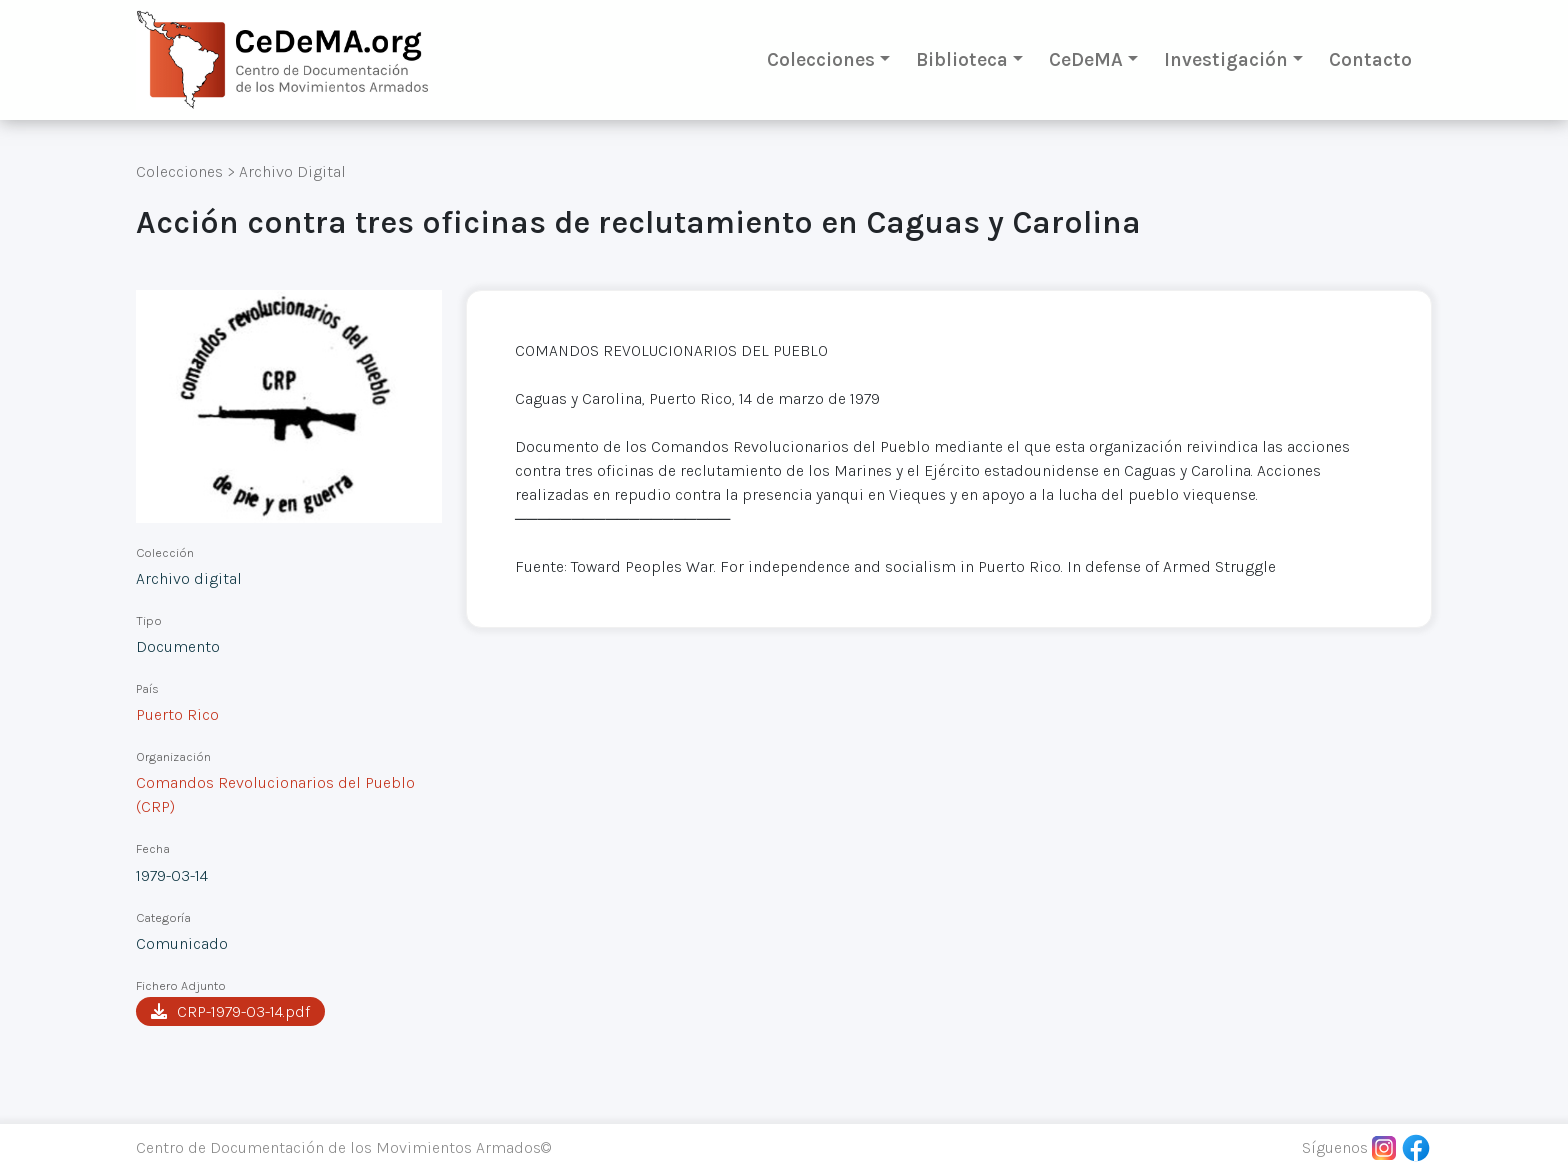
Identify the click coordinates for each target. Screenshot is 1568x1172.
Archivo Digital (292, 171)
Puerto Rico (177, 714)
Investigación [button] (1226, 59)
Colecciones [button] (821, 59)
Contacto (1370, 59)
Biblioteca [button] (962, 59)
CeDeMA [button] (1086, 59)
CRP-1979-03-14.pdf (230, 1011)
